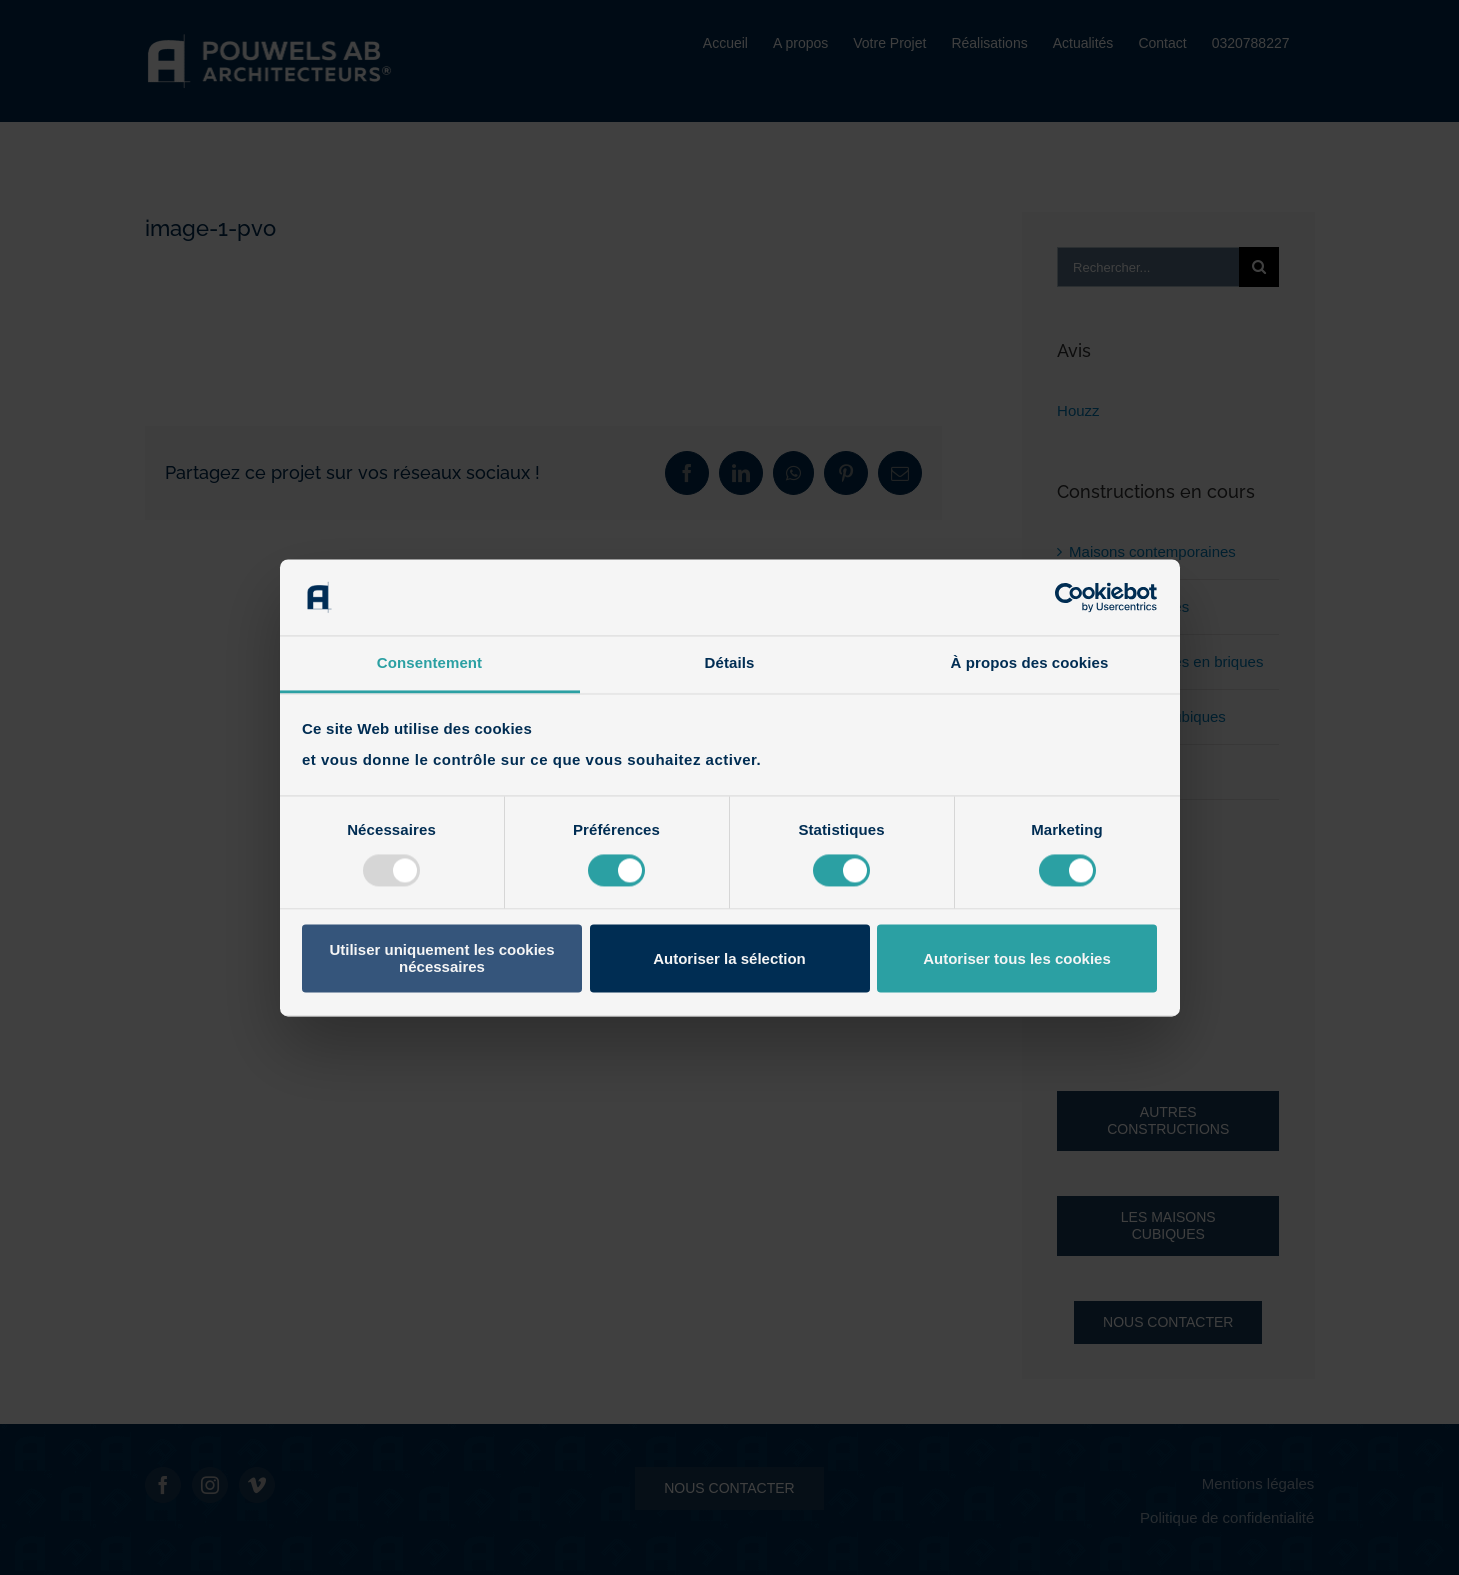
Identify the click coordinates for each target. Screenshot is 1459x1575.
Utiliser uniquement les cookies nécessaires (441, 959)
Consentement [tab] (429, 663)
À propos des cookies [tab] (1030, 663)
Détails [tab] (730, 663)
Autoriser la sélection (729, 958)
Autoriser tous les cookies (1017, 958)
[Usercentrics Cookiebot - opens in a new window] (1069, 597)
